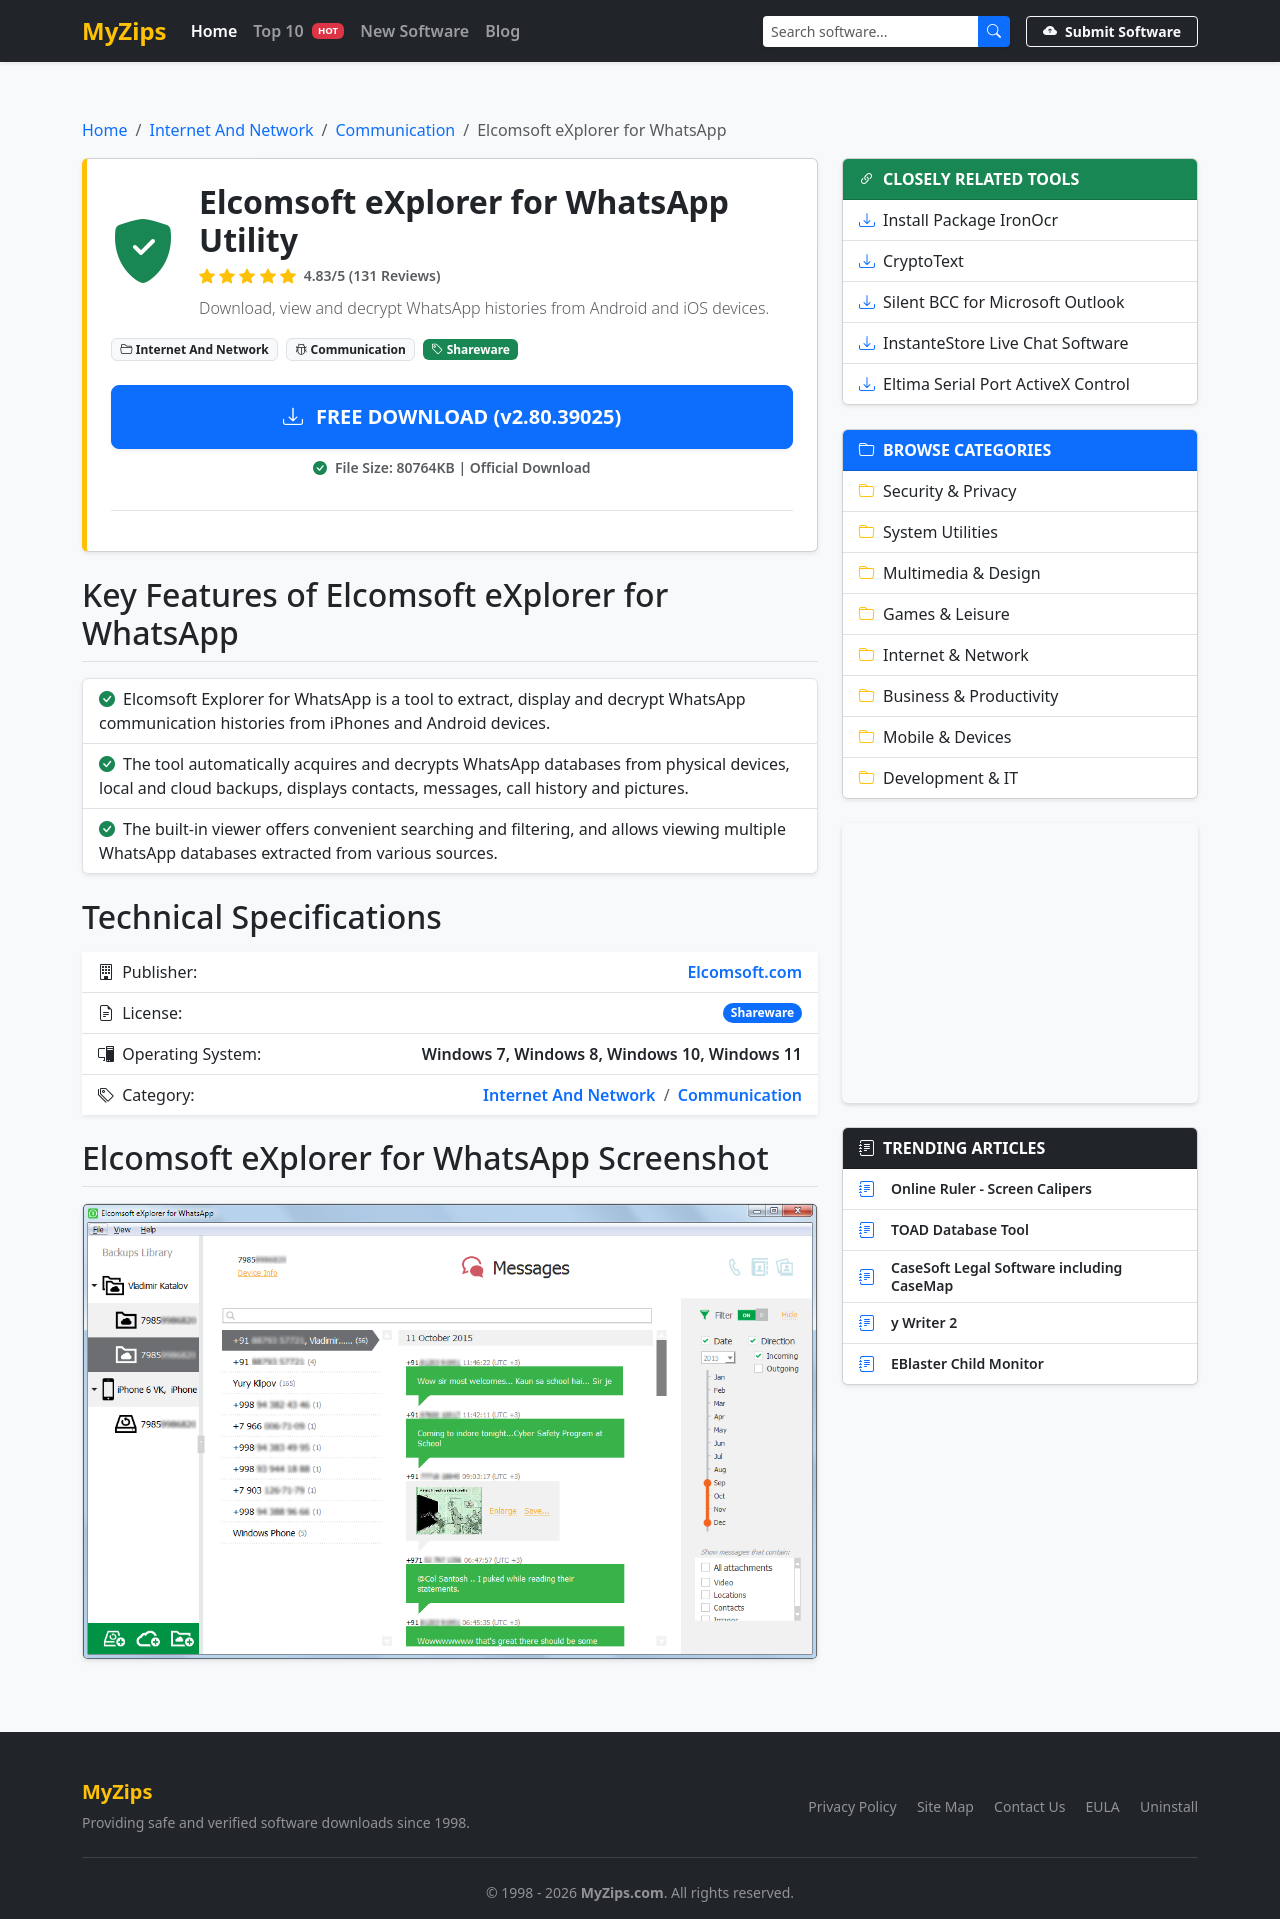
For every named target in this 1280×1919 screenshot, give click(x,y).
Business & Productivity (959, 696)
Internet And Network (231, 130)
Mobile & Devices (935, 737)
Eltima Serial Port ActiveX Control (994, 384)
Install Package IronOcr (958, 220)
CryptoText (911, 261)
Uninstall (1169, 1806)
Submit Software (1112, 31)
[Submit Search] (994, 31)
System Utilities (928, 532)
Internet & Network (944, 655)
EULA (1103, 1806)
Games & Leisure (934, 614)
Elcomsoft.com (744, 972)
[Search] (871, 31)
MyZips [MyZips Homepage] (124, 30)
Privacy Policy (852, 1806)
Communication (396, 130)
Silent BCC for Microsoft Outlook (992, 302)
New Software (414, 31)
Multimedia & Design (950, 573)
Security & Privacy (937, 491)
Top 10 (298, 31)
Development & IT (938, 778)
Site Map (945, 1806)
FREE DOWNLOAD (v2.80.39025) (452, 416)
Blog (502, 31)
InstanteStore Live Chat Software (993, 343)
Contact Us (1029, 1806)
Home (214, 31)
